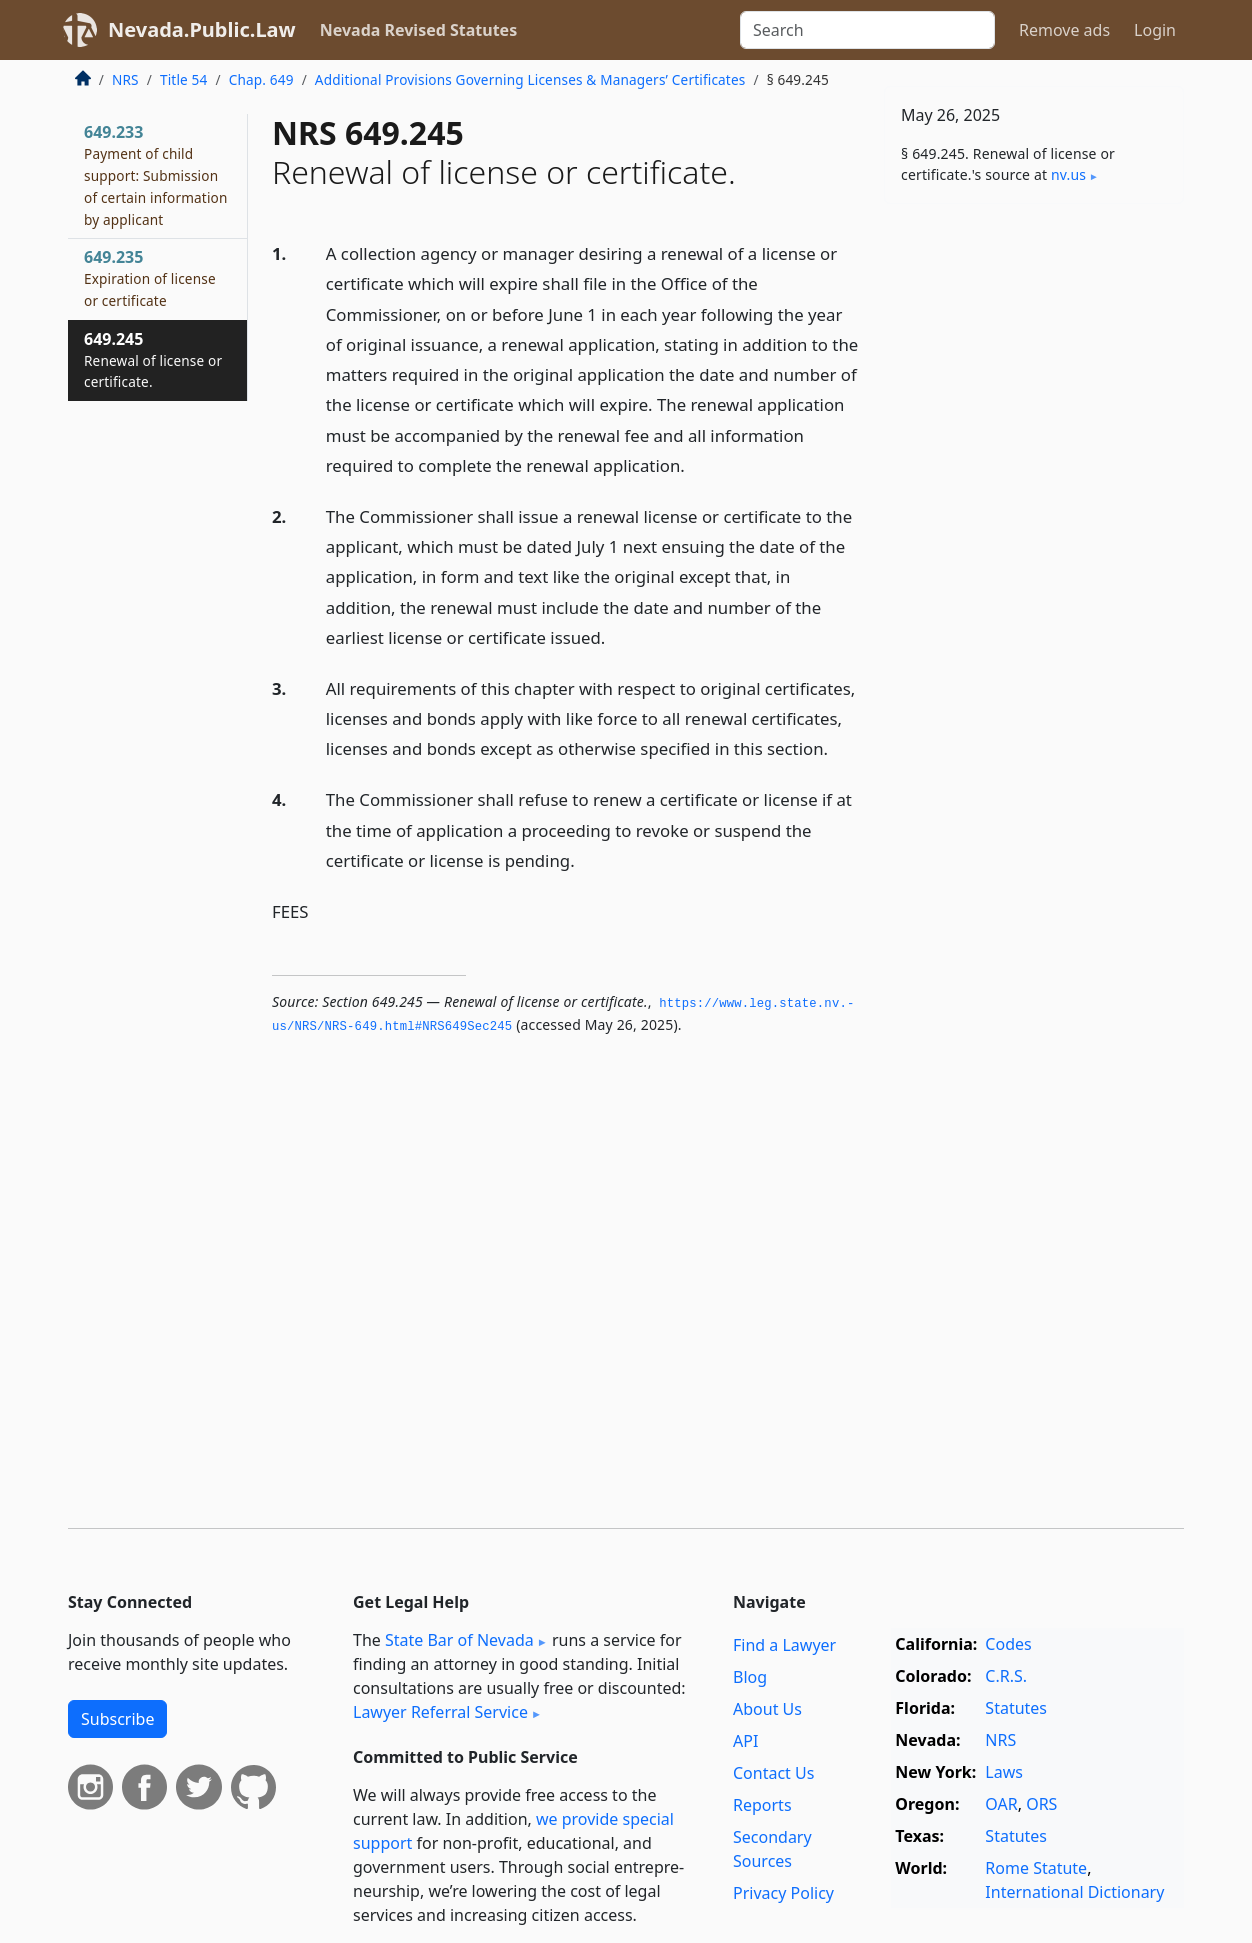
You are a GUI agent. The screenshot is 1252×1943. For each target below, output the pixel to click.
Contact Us (773, 1773)
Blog (750, 1677)
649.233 (156, 174)
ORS (1041, 1804)
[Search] (867, 30)
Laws (1004, 1772)
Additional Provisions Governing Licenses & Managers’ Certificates (530, 79)
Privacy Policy (783, 1893)
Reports (762, 1805)
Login (1155, 30)
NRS (125, 79)
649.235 (150, 278)
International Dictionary (1074, 1892)
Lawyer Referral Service (440, 1712)
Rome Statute (1036, 1868)
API (745, 1741)
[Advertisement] (1034, 532)
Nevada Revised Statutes (419, 30)
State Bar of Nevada (459, 1640)
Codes (1008, 1644)
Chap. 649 (261, 79)
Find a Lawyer (784, 1645)
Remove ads (1064, 30)
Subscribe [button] (117, 1719)
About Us (767, 1709)
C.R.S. (1006, 1676)
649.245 (153, 360)
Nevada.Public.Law (202, 29)
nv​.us (1068, 174)
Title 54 (184, 79)
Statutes (1016, 1708)
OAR (1001, 1804)
